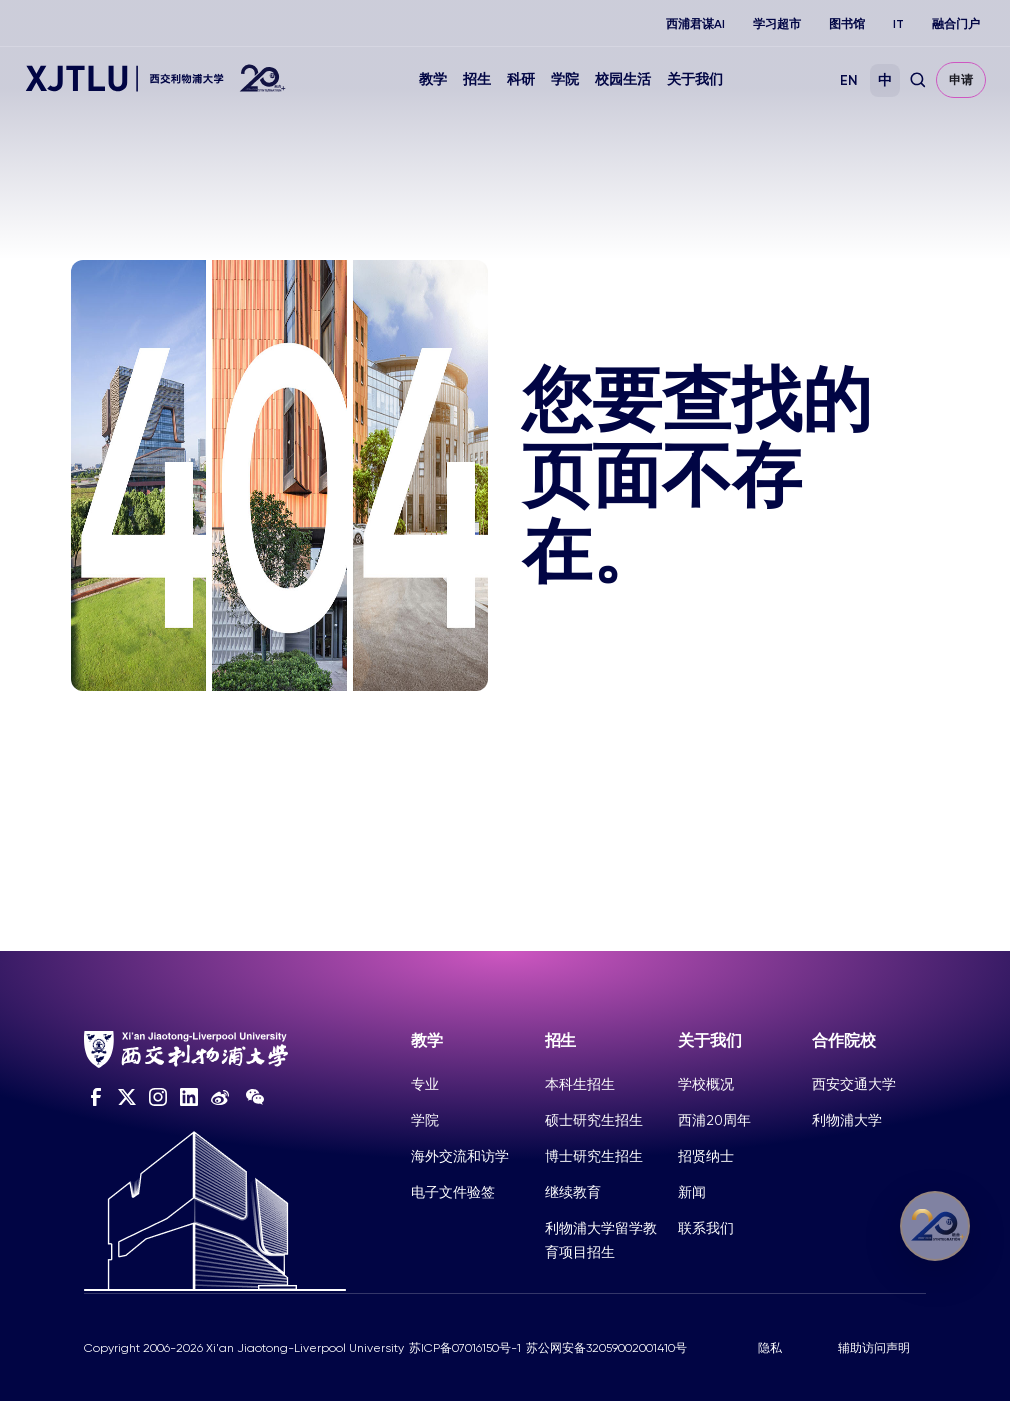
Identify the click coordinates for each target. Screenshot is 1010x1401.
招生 (477, 79)
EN (849, 80)
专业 (425, 1084)
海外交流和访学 (460, 1156)
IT (898, 24)
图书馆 (847, 24)
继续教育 (573, 1192)
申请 (961, 80)
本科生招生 (580, 1084)
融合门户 (956, 24)
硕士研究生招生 (594, 1120)
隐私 (770, 1348)
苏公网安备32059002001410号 (606, 1348)
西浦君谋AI (695, 24)
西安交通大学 (854, 1084)
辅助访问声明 (874, 1348)
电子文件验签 (453, 1192)
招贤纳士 (706, 1156)
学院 (565, 79)
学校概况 (706, 1084)
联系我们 (706, 1228)
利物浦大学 (847, 1120)
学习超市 (777, 24)
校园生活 (623, 79)
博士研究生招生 (594, 1156)
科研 (521, 79)
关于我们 (695, 79)
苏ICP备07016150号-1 (465, 1348)
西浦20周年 (714, 1120)
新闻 (692, 1192)
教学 (433, 79)
